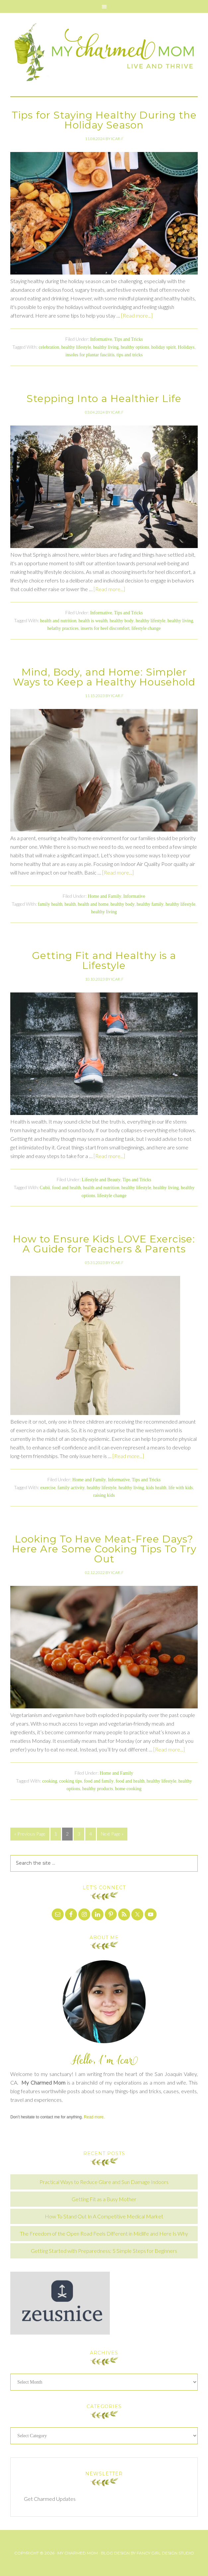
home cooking (128, 1788)
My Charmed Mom (103, 54)
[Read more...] (137, 315)
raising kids (104, 1495)
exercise (47, 1487)
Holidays (186, 347)
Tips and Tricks (128, 339)
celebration (48, 347)
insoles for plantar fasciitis (89, 354)
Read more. (94, 2117)
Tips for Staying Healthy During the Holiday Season (104, 120)
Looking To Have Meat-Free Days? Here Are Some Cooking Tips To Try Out (104, 1549)
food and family (98, 1781)
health (70, 904)
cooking (49, 1781)
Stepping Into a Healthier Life (104, 398)
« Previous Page (29, 1834)
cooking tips (70, 1781)
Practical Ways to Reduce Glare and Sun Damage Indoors (104, 2182)
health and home (93, 904)
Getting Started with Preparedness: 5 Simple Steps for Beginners (104, 2251)
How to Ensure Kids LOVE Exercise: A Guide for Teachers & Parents (104, 1244)
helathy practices (62, 628)
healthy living (105, 347)
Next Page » (112, 1834)
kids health (156, 1487)
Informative (101, 339)
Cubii (45, 1187)
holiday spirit (163, 347)
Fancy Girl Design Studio (165, 2553)
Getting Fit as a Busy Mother (104, 2199)
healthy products (97, 1788)
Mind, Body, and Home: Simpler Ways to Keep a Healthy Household (104, 677)
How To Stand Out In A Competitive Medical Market (104, 2216)
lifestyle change (146, 628)
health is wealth (92, 620)
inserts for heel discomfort (105, 628)
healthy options (135, 347)
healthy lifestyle (76, 347)
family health (50, 904)
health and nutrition (58, 620)
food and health (66, 1187)
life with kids (181, 1487)
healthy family (150, 904)
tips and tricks (129, 354)
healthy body (121, 620)
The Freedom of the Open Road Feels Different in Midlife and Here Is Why (104, 2233)
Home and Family (104, 896)
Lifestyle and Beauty (101, 1179)
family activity (71, 1487)
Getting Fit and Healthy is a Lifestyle (104, 960)
